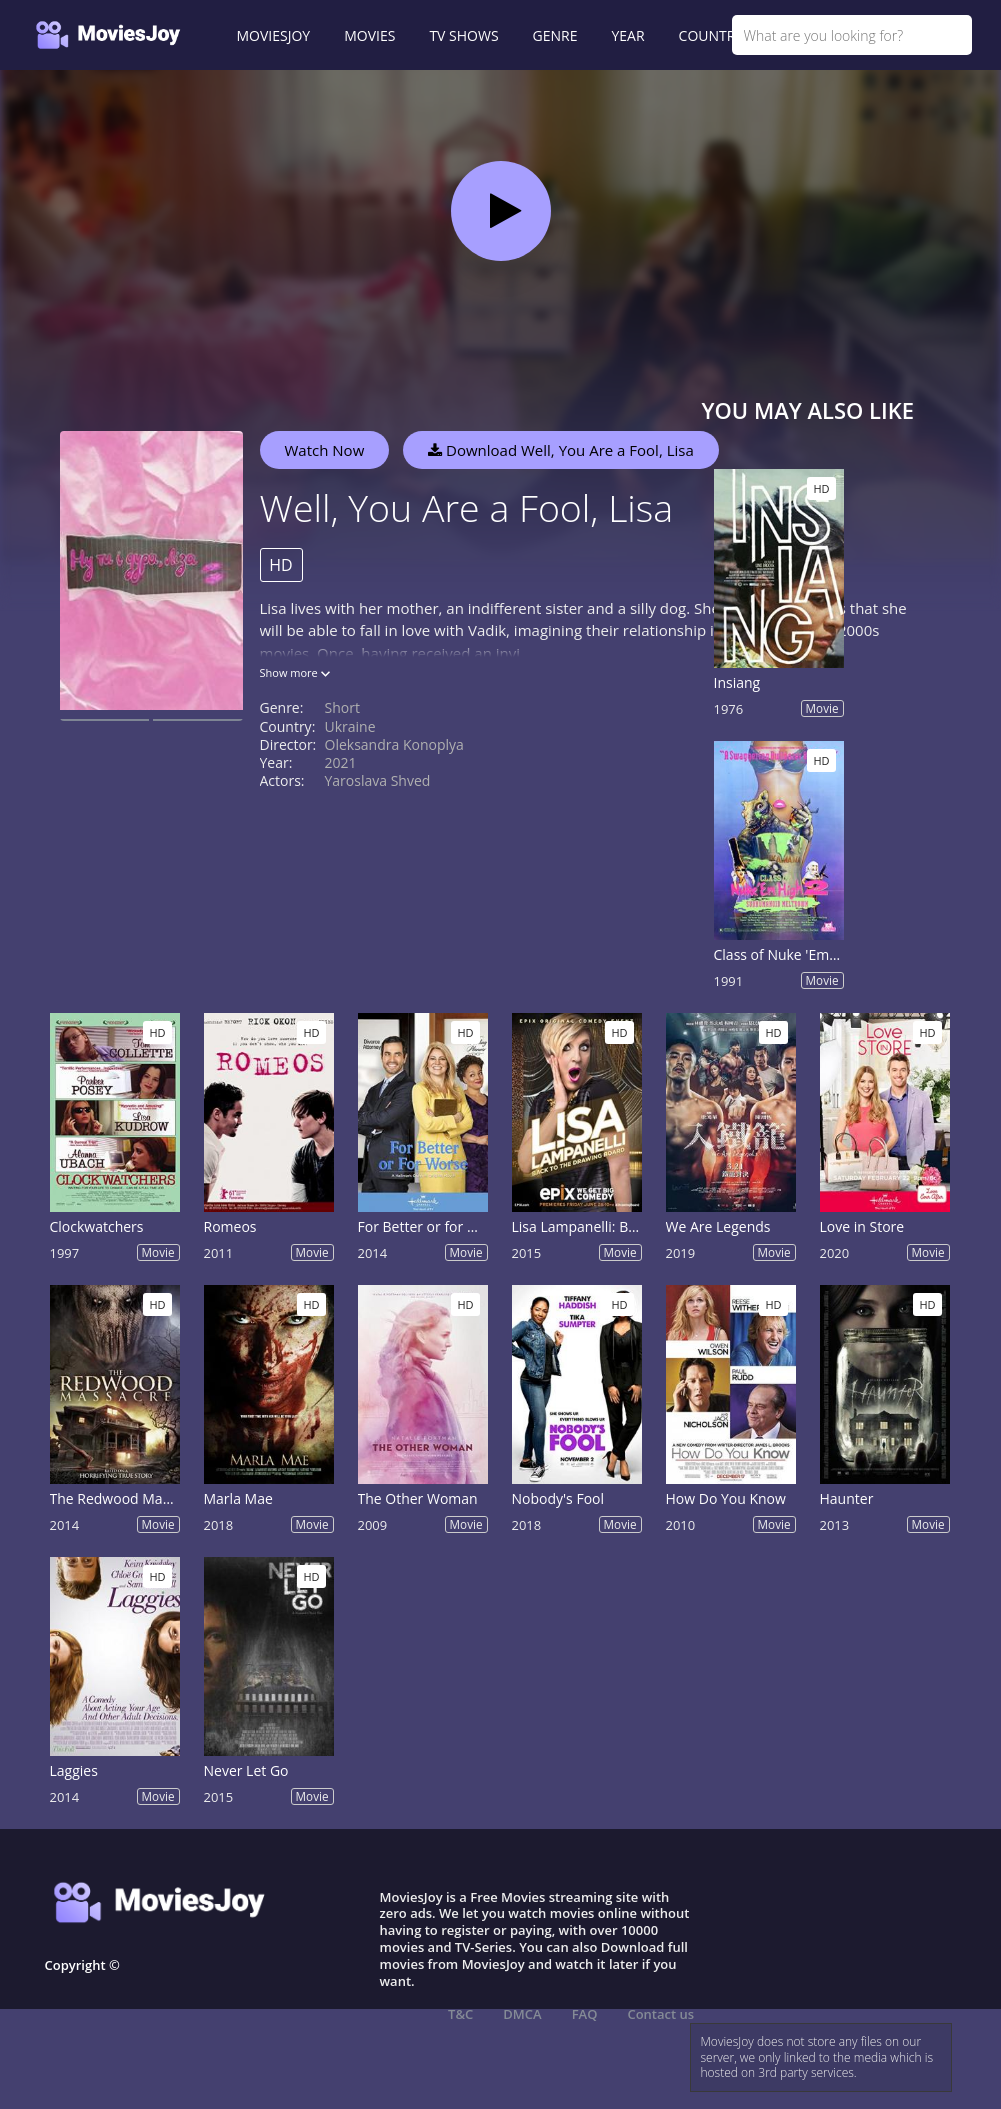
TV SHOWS (463, 35)
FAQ (585, 2014)
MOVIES (369, 35)
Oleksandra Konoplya (394, 744)
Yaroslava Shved (378, 780)
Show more (295, 672)
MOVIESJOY (274, 35)
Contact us (660, 2014)
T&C (460, 2014)
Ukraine (350, 726)
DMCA (522, 2014)
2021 (341, 762)
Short (342, 707)
